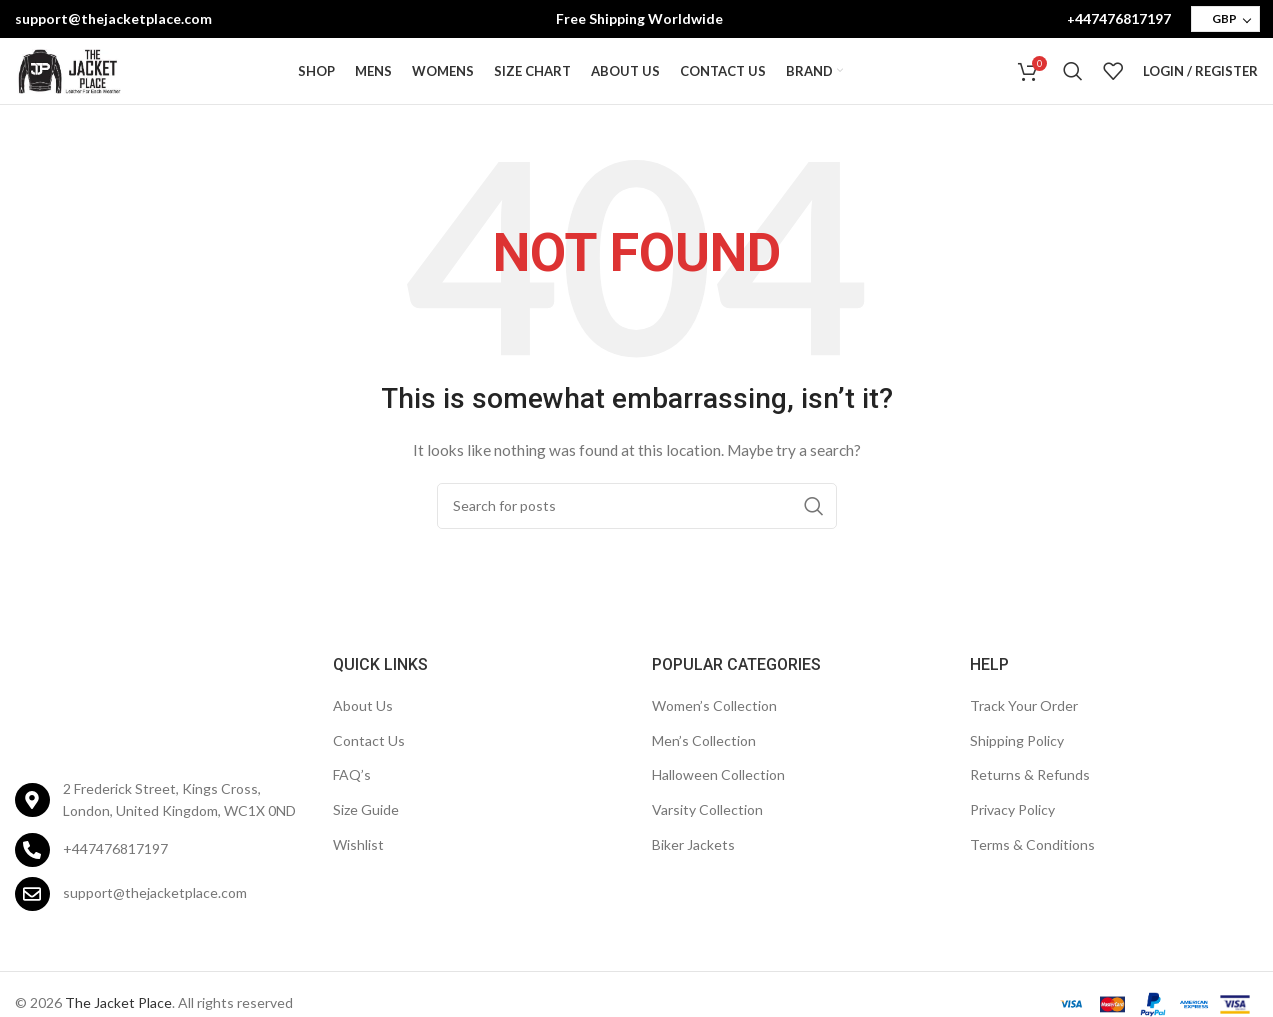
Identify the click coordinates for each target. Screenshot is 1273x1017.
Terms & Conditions (1032, 869)
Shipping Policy (1017, 765)
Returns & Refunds (1030, 800)
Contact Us (369, 765)
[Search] (1073, 85)
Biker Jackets (693, 869)
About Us (363, 731)
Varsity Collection (707, 835)
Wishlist (358, 869)
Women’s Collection (714, 731)
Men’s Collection (704, 765)
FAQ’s (352, 800)
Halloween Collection (718, 800)
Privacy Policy (1012, 835)
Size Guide (366, 835)
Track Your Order (1024, 731)
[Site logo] (69, 83)
